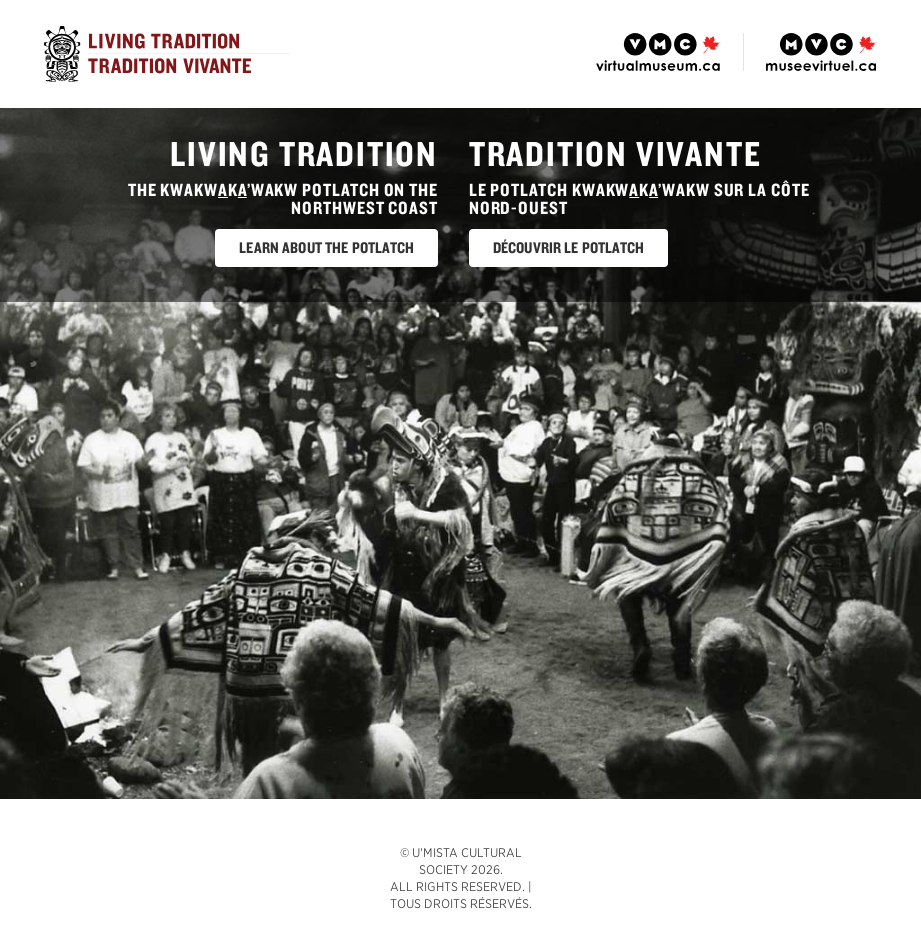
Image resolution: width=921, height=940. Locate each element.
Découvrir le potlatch (568, 247)
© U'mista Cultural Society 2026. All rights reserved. (457, 869)
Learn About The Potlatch (326, 247)
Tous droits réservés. (461, 903)
